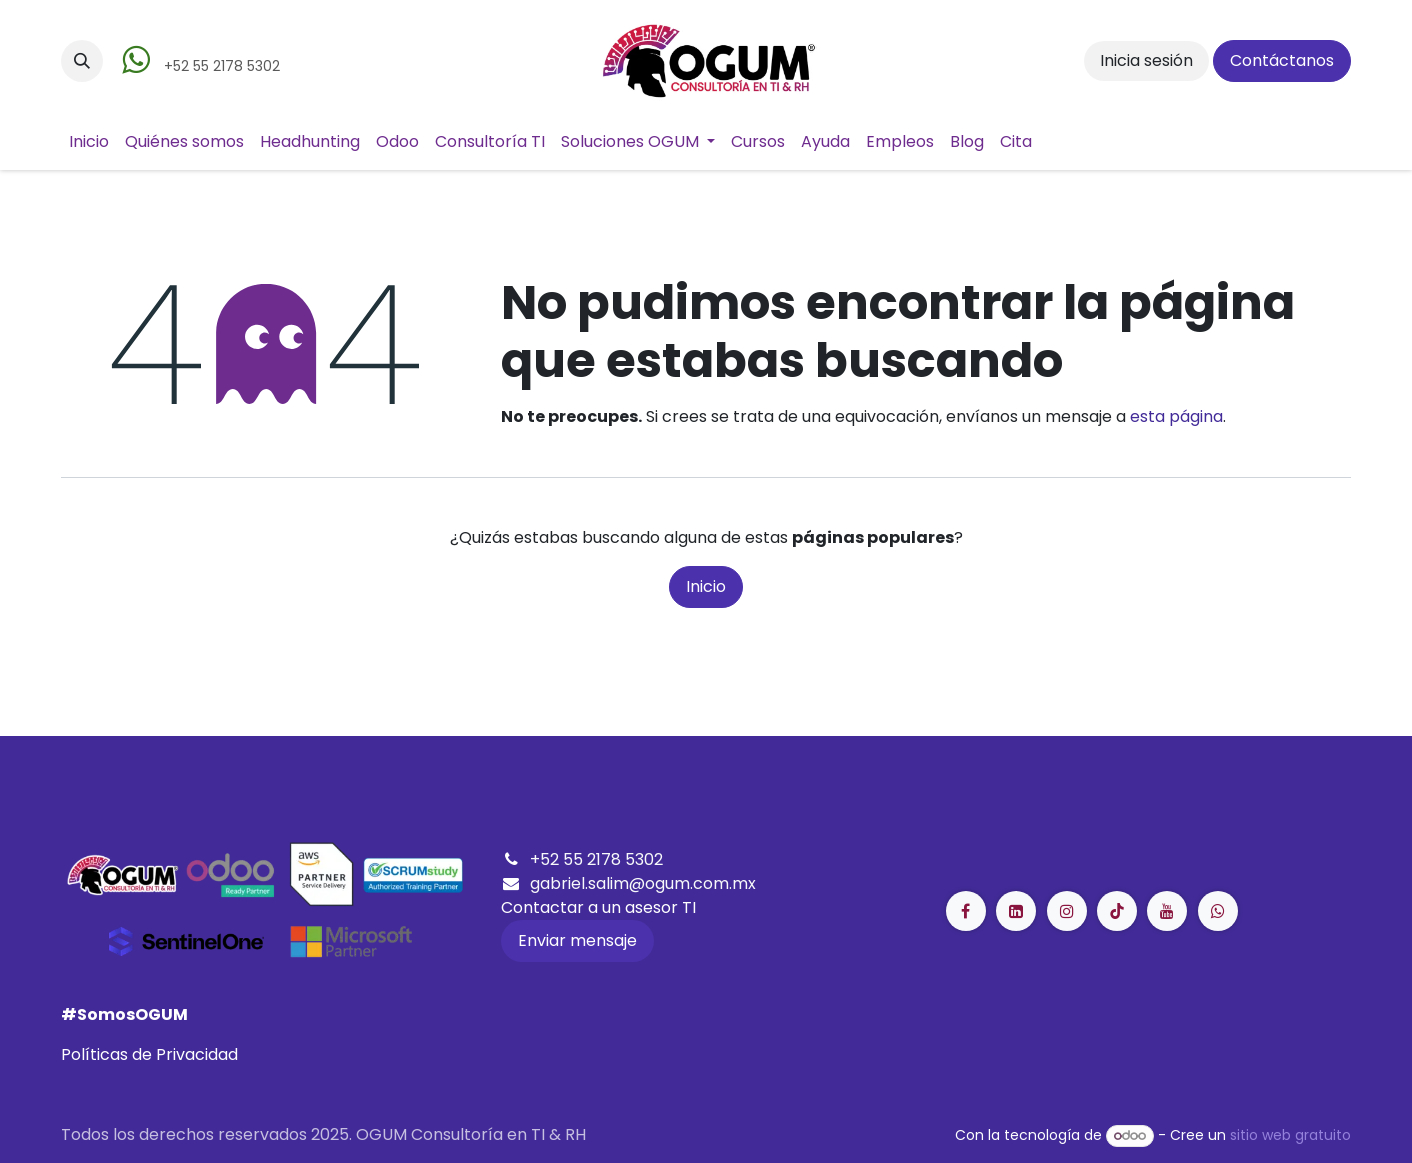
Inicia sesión (1146, 60)
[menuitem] (89, 142)
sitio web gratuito (1290, 1135)
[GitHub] (1218, 911)
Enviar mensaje (577, 940)
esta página (1176, 416)
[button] (82, 61)
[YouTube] (1167, 911)
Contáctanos (1282, 60)
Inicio (706, 586)
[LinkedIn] (1117, 911)
